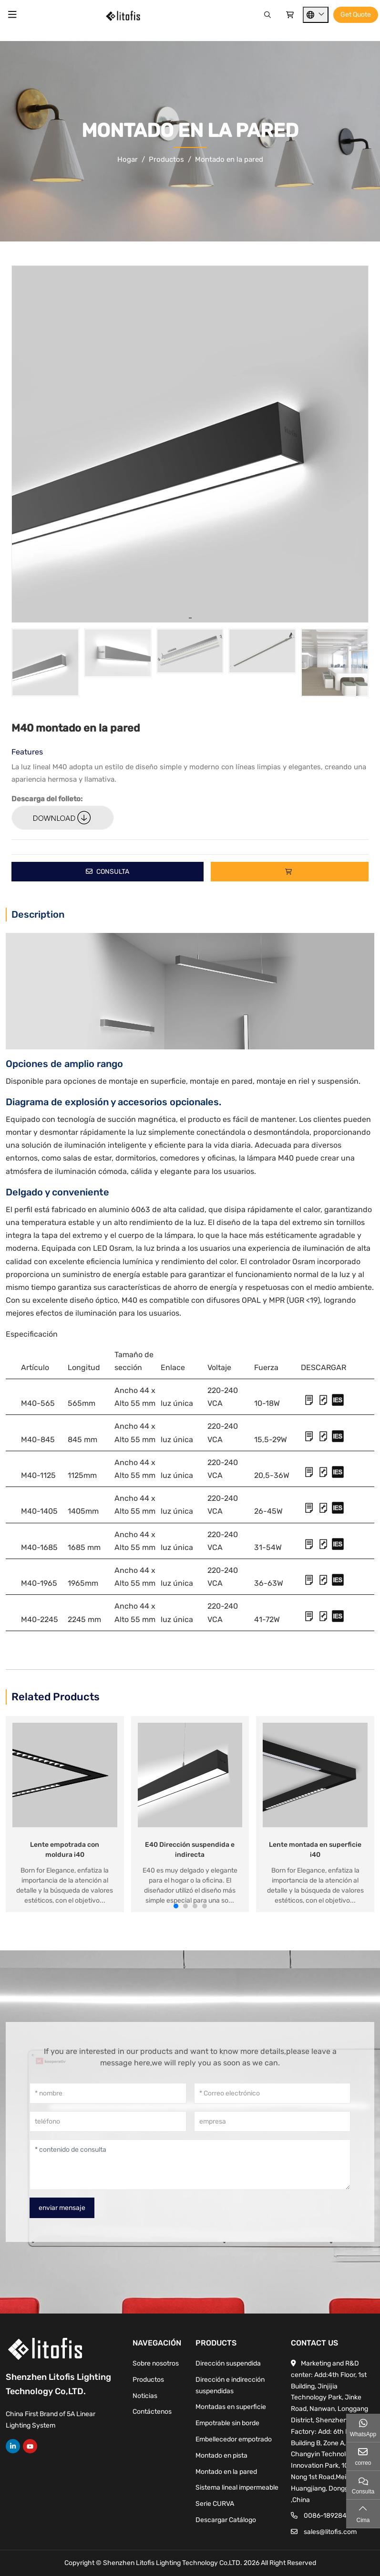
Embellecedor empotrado (233, 2439)
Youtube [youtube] (30, 2446)
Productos (148, 2380)
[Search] (267, 15)
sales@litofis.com (330, 2532)
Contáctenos (152, 2412)
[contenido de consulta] (190, 2164)
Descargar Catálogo (225, 2520)
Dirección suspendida (228, 2363)
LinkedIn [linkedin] (13, 2446)
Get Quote (355, 14)
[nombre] (108, 2093)
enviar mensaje (62, 2208)
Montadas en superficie (230, 2407)
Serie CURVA (214, 2504)
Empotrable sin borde (227, 2423)
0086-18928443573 (335, 2516)
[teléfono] (108, 2121)
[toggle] (12, 15)
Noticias (145, 2396)
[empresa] (272, 2121)
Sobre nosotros (156, 2363)
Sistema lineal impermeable (236, 2487)
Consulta (107, 872)
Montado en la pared (226, 2472)
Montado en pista (221, 2455)
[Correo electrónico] (272, 2093)
